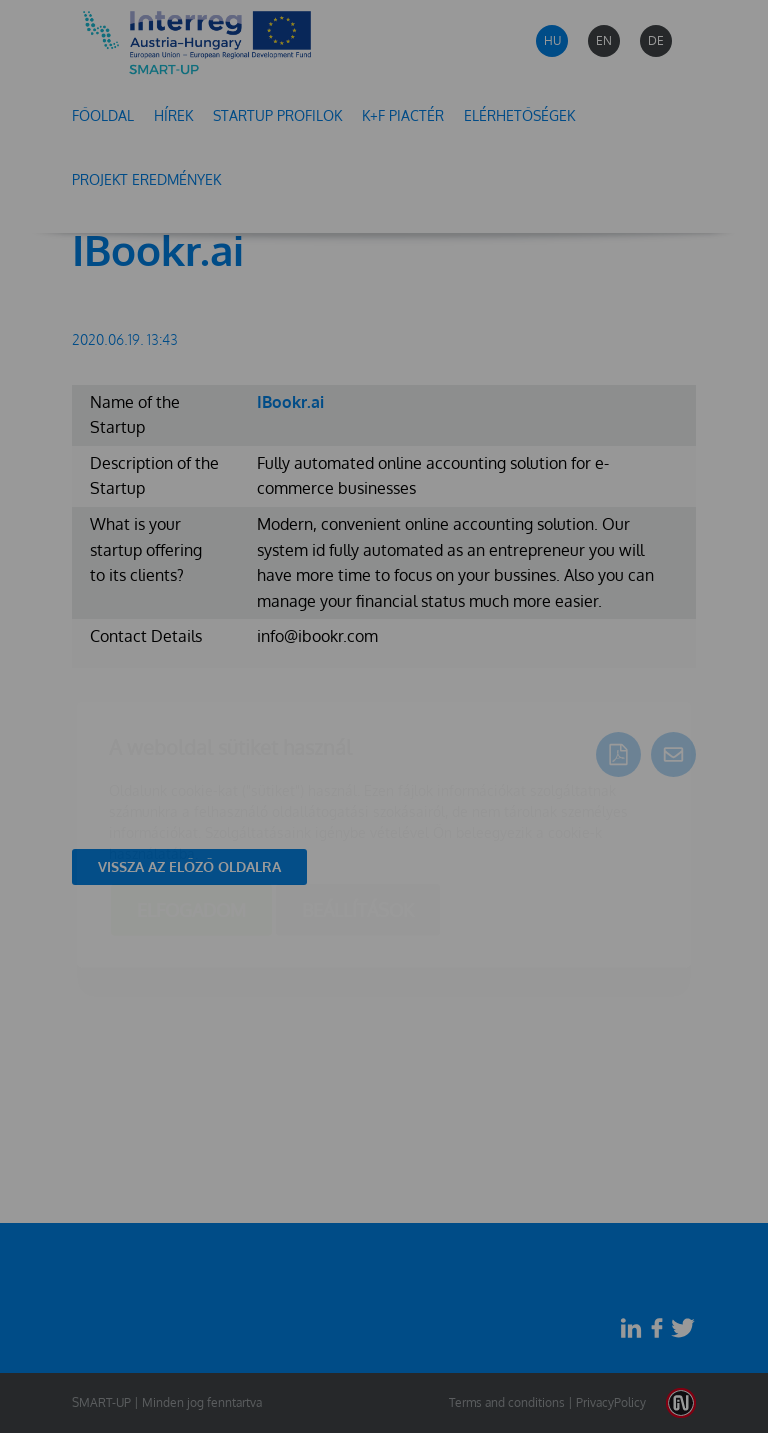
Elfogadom (191, 792)
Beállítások (358, 792)
